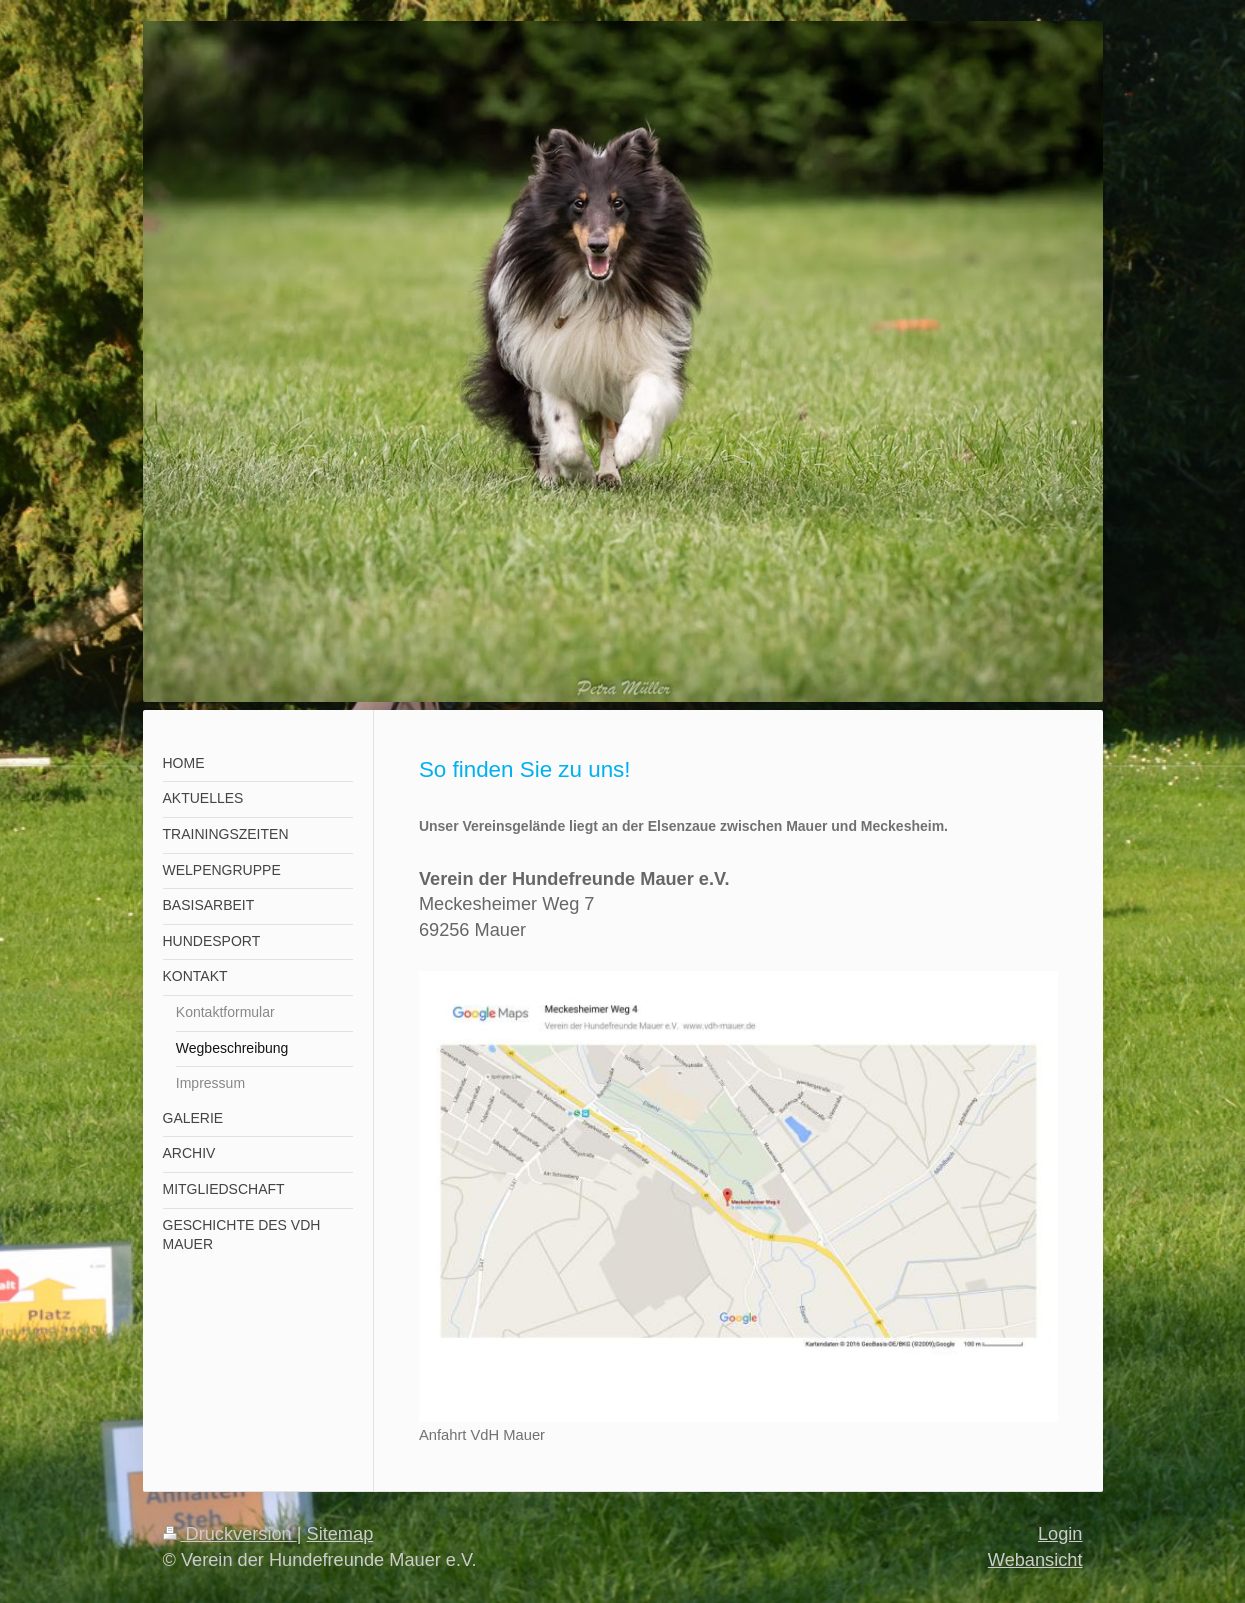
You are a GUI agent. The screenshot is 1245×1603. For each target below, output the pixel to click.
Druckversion (230, 1534)
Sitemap (340, 1534)
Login (1060, 1534)
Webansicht (1035, 1560)
